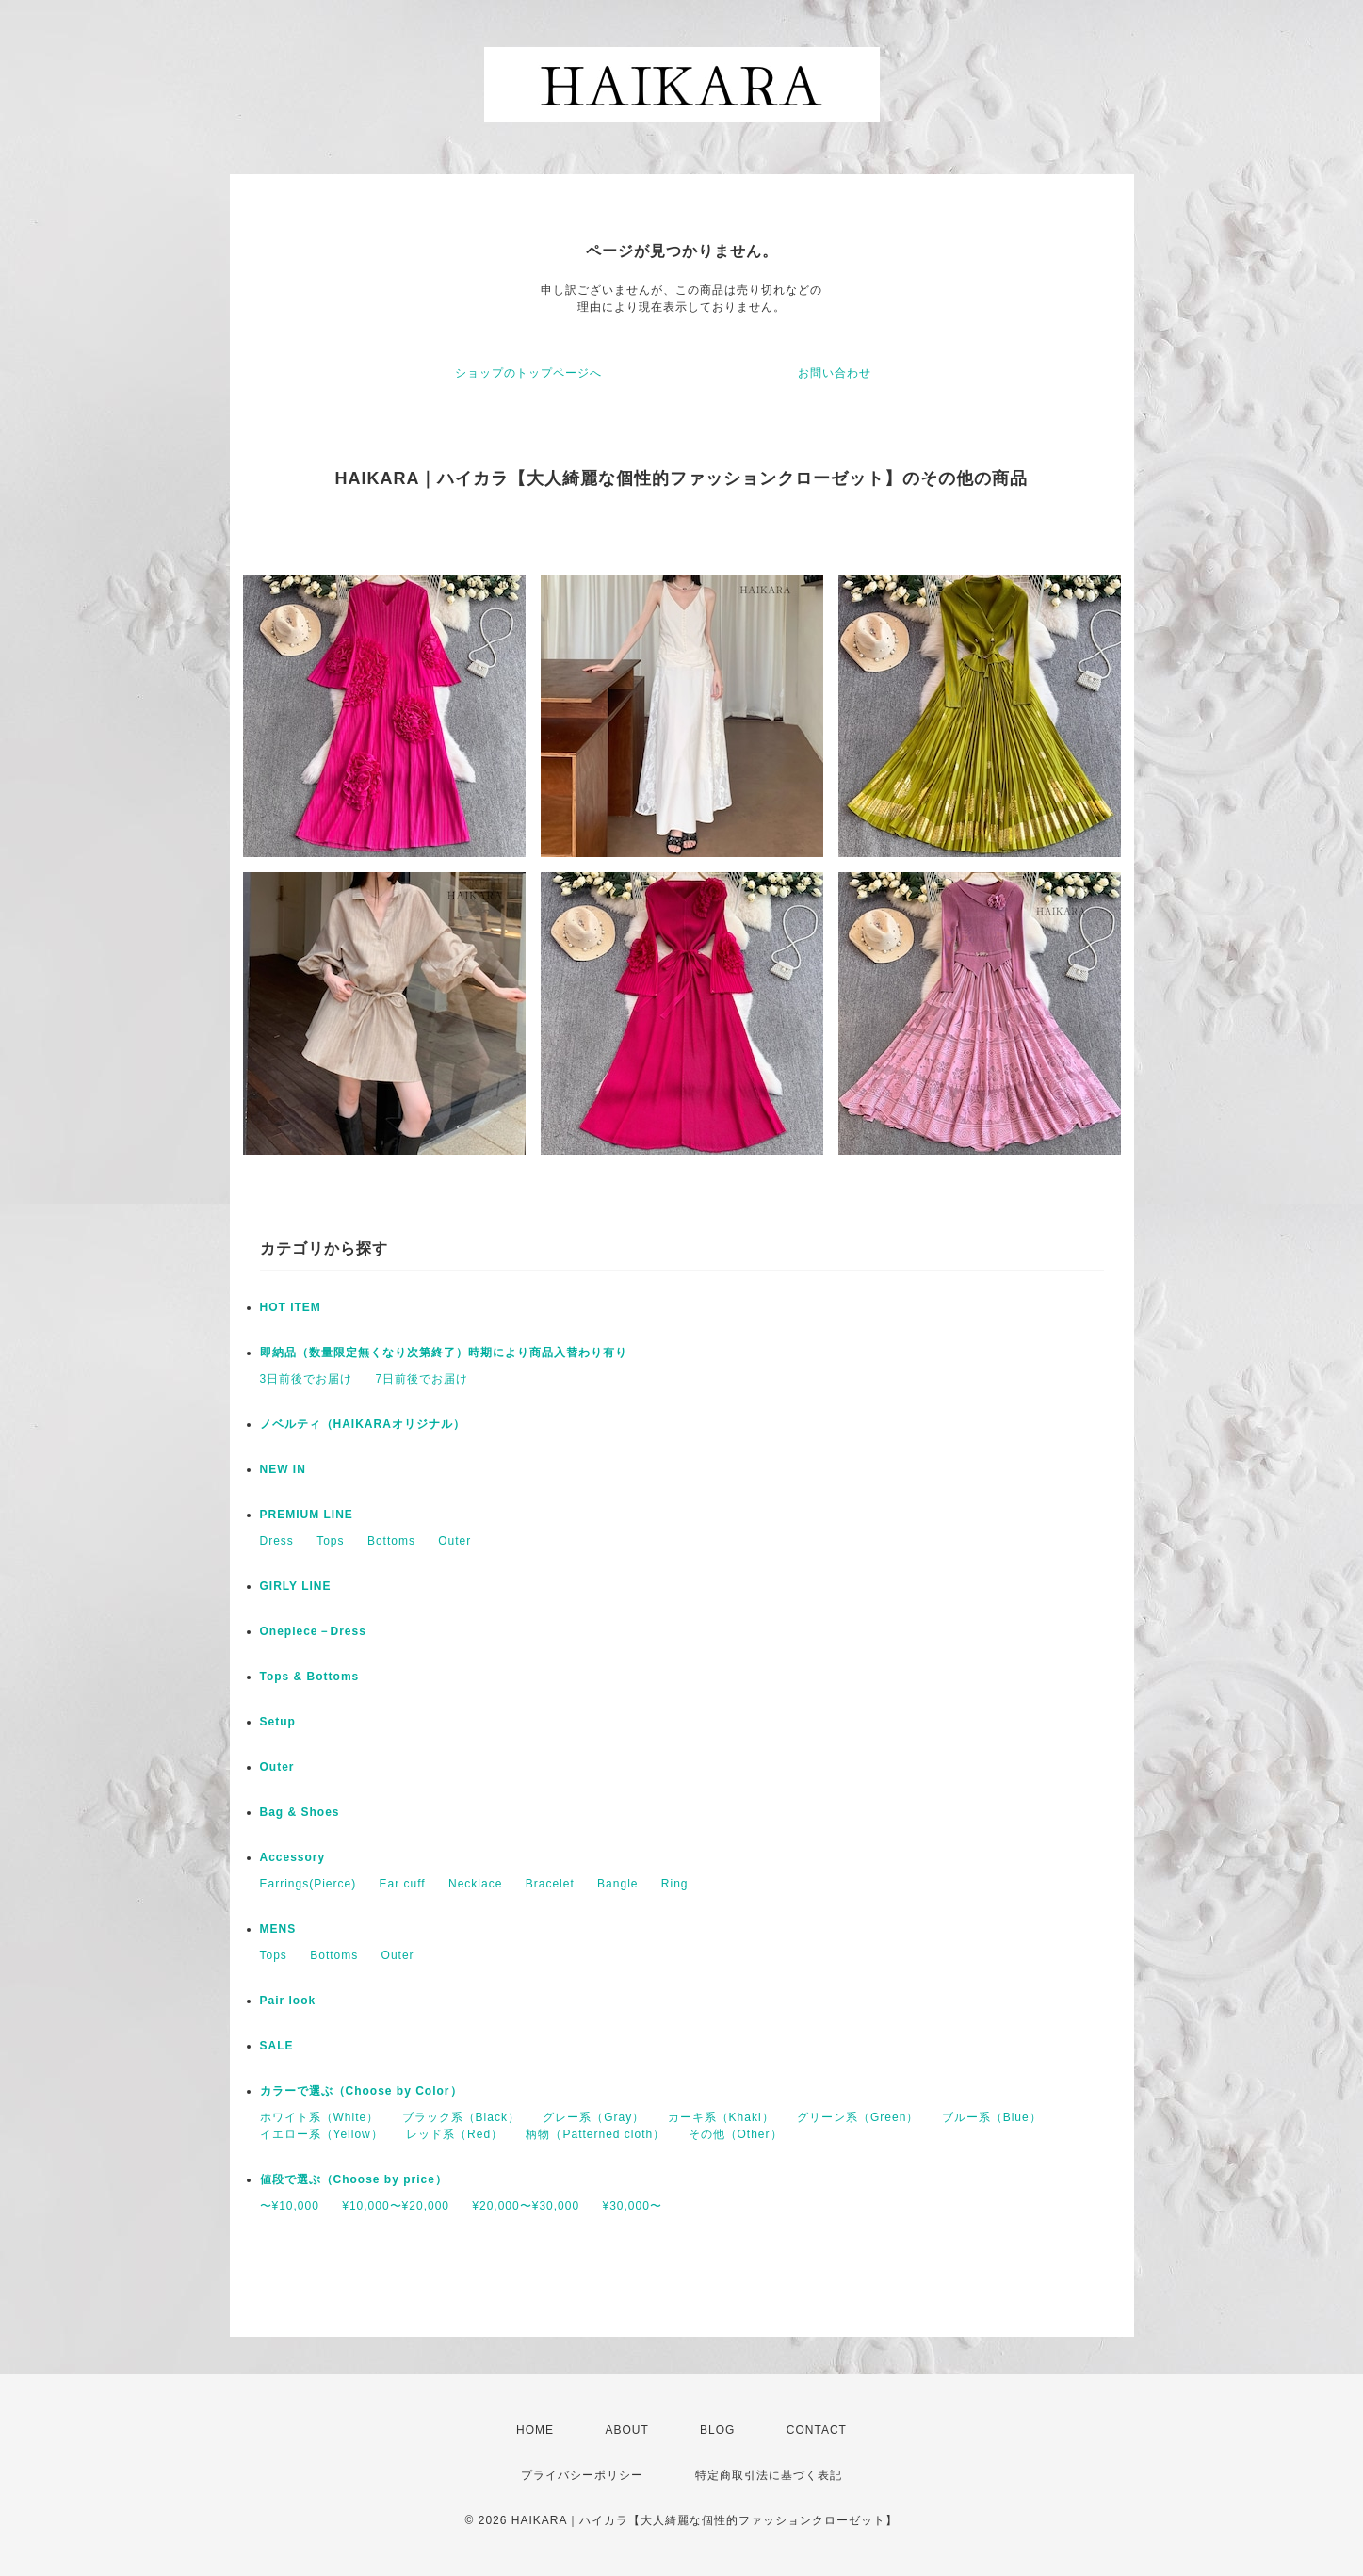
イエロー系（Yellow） (321, 2134)
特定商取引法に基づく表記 (768, 2475)
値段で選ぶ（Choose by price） (353, 2179)
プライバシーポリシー (582, 2475)
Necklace (475, 1883)
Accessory (293, 1857)
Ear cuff (403, 1883)
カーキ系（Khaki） (721, 2117)
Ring (675, 1883)
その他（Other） (736, 2134)
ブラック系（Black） (461, 2117)
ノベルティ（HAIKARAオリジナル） (362, 1424)
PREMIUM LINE (306, 1514)
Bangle (617, 1883)
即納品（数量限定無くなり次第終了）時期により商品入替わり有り (443, 1352)
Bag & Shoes (300, 1812)
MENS (278, 1929)
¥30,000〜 (631, 2205)
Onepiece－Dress (313, 1631)
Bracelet (550, 1883)
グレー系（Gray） (593, 2117)
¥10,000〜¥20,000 (395, 2205)
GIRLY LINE (296, 1586)
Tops (330, 1540)
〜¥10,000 (289, 2205)
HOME (535, 2430)
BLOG (717, 2430)
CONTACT (817, 2430)
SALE (277, 2045)
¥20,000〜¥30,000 (525, 2205)
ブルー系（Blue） (992, 2117)
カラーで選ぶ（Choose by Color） (361, 2091)
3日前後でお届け (306, 1378)
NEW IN (283, 1469)
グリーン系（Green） (857, 2117)
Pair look (288, 2000)
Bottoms (391, 1540)
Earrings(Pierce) (308, 1883)
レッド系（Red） (454, 2134)
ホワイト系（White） (320, 2117)
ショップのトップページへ (528, 373)
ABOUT (626, 2430)
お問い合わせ (834, 373)
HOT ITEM (290, 1307)
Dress (277, 1540)
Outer (454, 1540)
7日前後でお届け (422, 1378)
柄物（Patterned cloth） (595, 2134)
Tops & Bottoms (310, 1676)
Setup (278, 1721)
